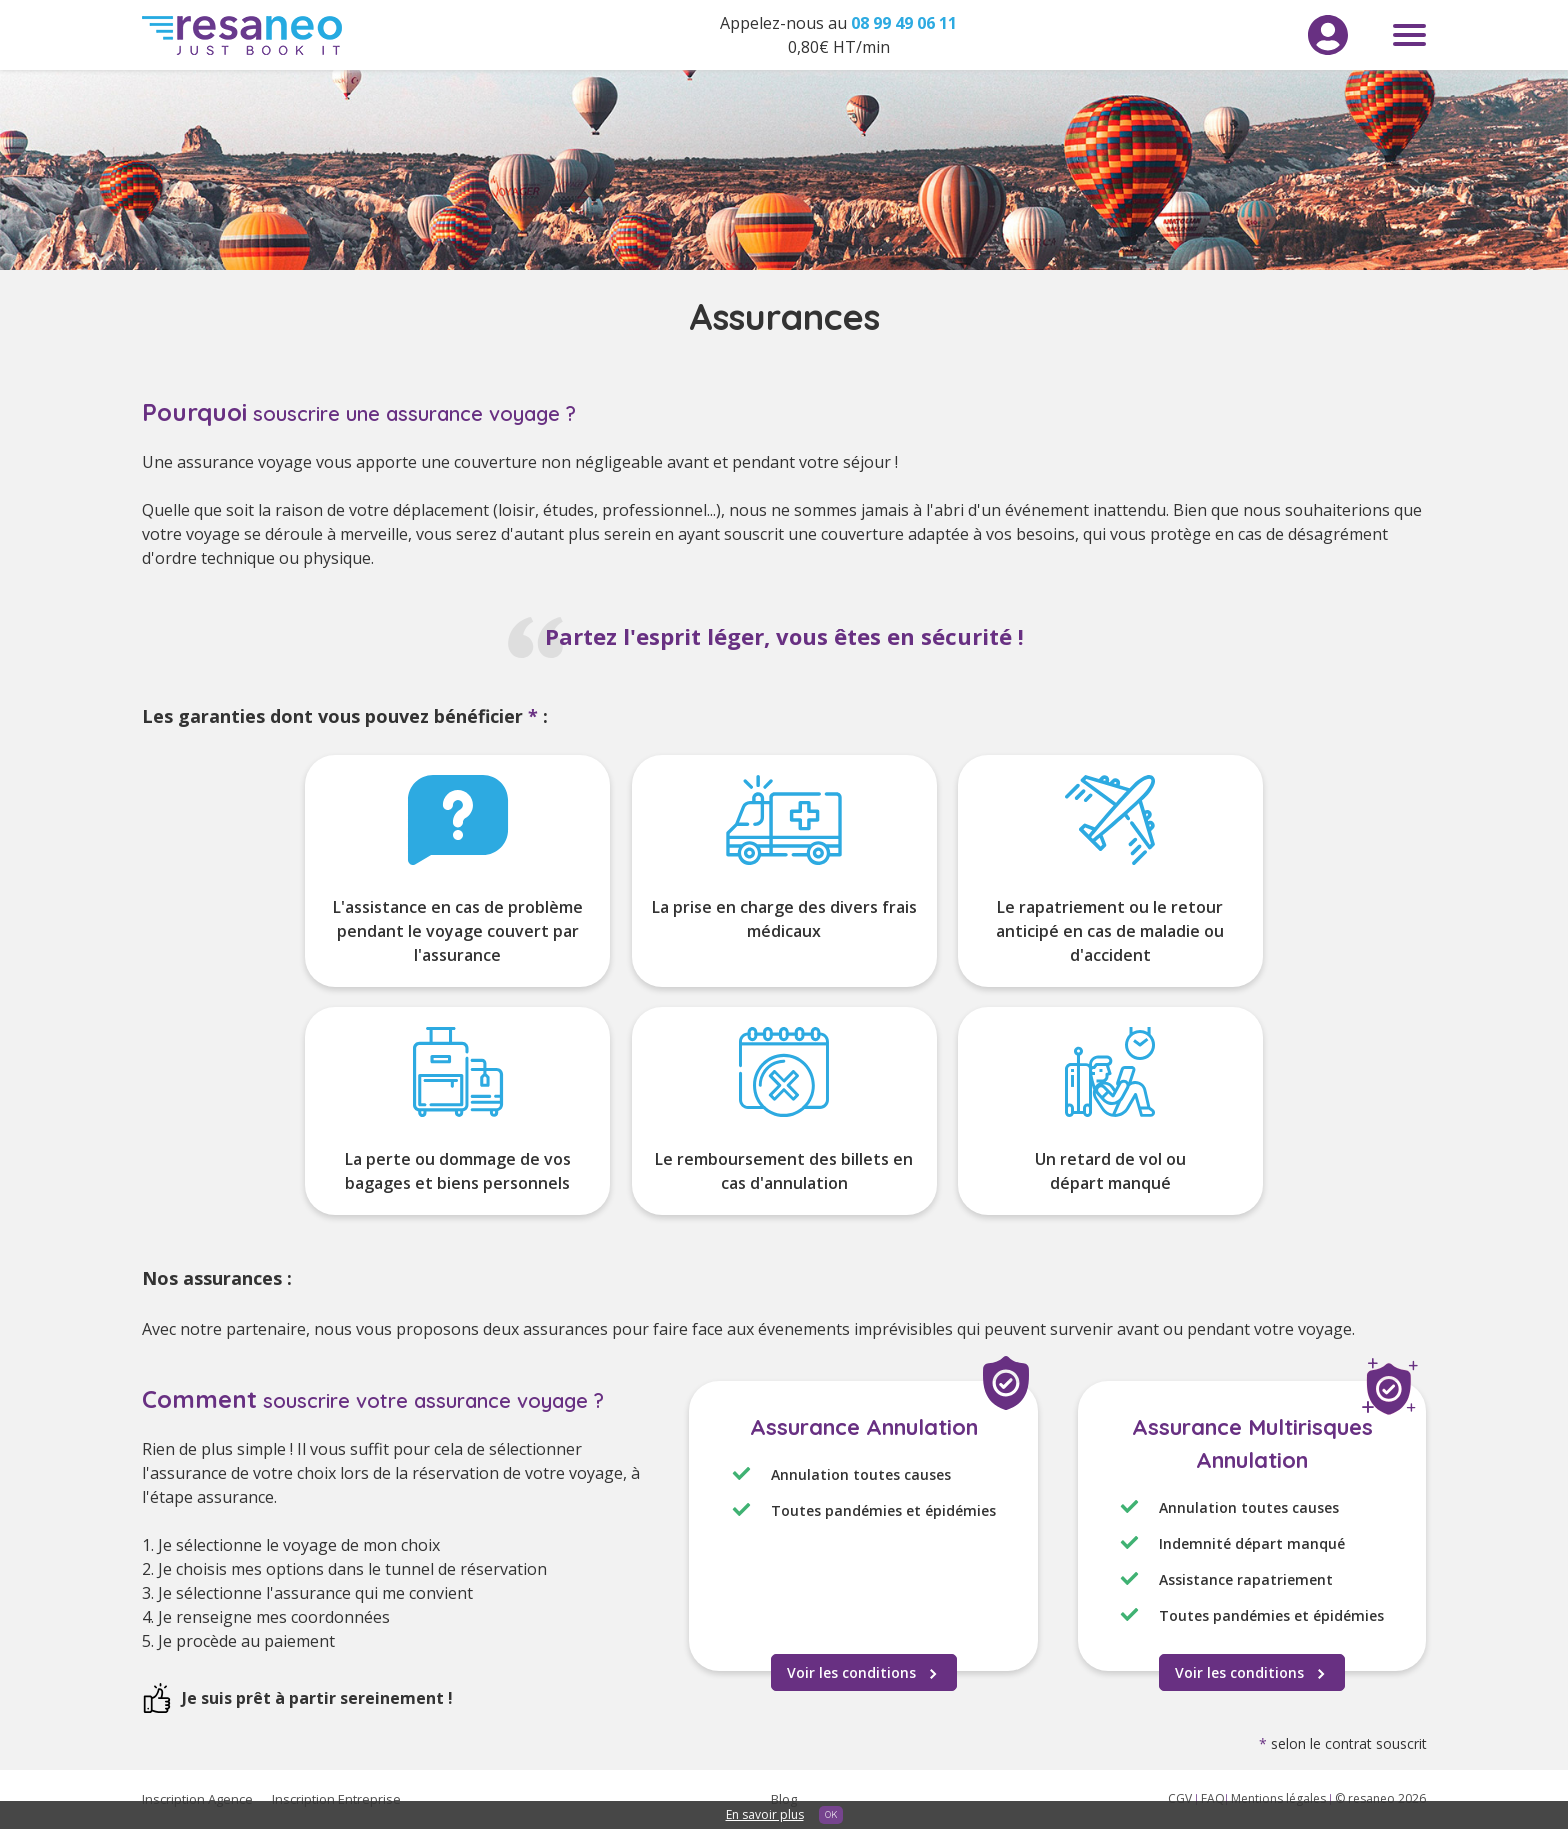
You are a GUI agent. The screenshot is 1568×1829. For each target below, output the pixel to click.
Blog (784, 1799)
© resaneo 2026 (1380, 1798)
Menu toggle (1409, 35)
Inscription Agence (197, 1799)
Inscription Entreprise (336, 1799)
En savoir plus (765, 1814)
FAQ (1213, 1798)
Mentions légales (1280, 1798)
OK (831, 1814)
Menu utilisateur (1328, 35)
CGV (1181, 1798)
